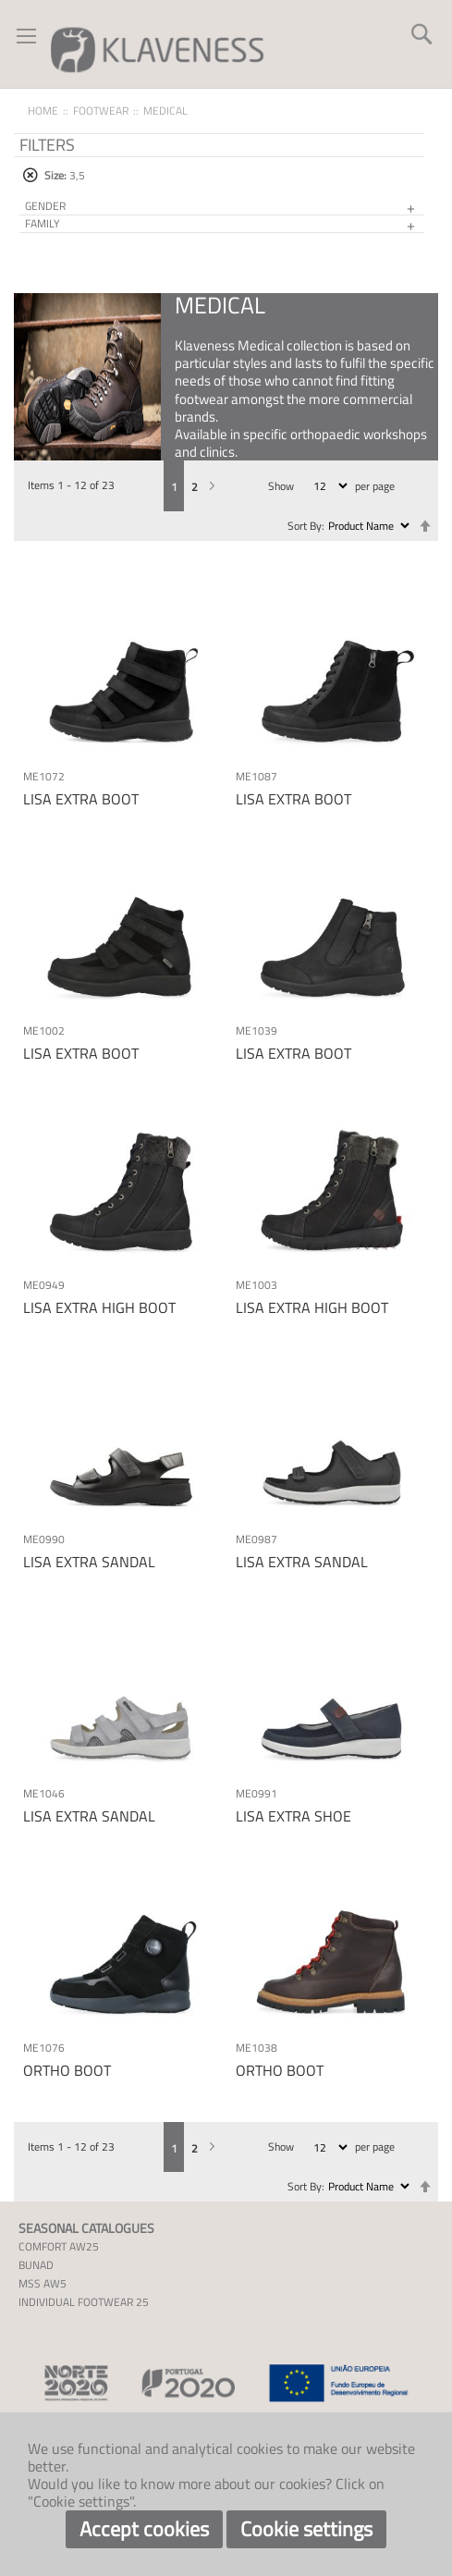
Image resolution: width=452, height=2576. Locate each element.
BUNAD (36, 2265)
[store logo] (157, 48)
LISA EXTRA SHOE (293, 1816)
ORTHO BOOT (67, 2070)
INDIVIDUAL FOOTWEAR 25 (83, 2302)
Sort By (304, 525)
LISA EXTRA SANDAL (89, 1562)
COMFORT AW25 (58, 2246)
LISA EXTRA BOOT (81, 799)
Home (43, 110)
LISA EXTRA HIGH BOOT (99, 1307)
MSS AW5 (42, 2283)
